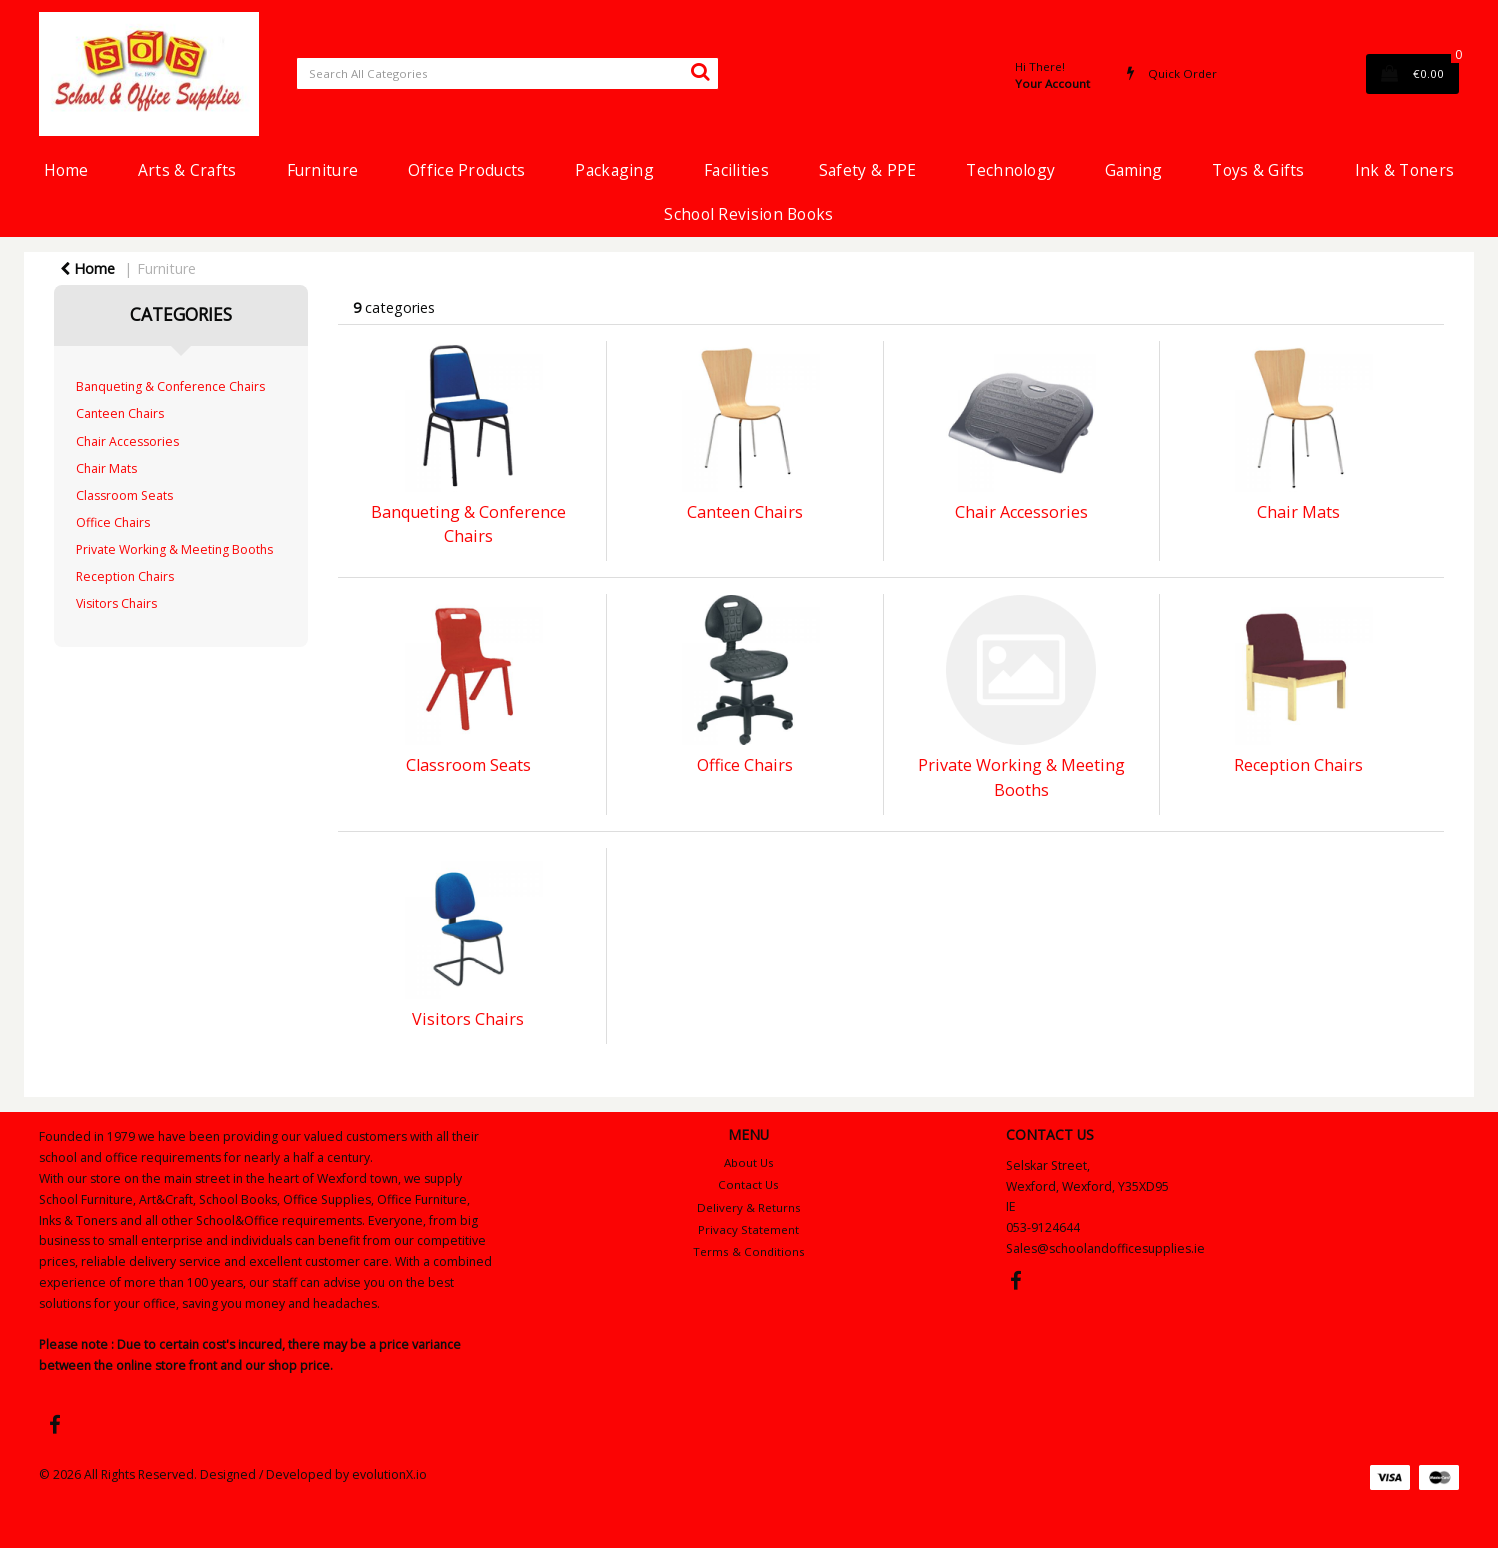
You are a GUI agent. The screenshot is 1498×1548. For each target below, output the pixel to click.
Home (66, 170)
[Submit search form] (700, 71)
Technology (1010, 170)
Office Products (466, 170)
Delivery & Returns (749, 1207)
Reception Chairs (125, 576)
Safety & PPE (867, 170)
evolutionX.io (389, 1474)
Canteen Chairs (120, 413)
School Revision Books (748, 214)
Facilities (736, 170)
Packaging (614, 170)
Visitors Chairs (116, 603)
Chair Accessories (127, 441)
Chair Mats (106, 468)
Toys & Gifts (1258, 170)
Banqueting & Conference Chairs (170, 386)
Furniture (323, 170)
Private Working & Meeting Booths (174, 549)
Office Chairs (113, 522)
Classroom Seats (124, 495)
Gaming (1133, 170)
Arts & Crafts (187, 170)
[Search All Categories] (507, 73)
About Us (749, 1162)
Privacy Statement (748, 1229)
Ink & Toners (1404, 170)
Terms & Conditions (749, 1251)
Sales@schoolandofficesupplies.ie (1105, 1248)
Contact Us (748, 1184)
